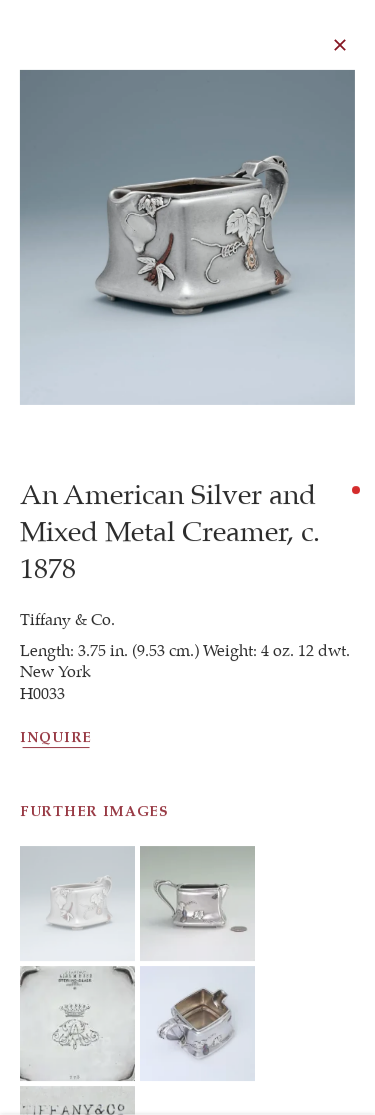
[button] (77, 960)
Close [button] (341, 45)
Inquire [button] (56, 742)
